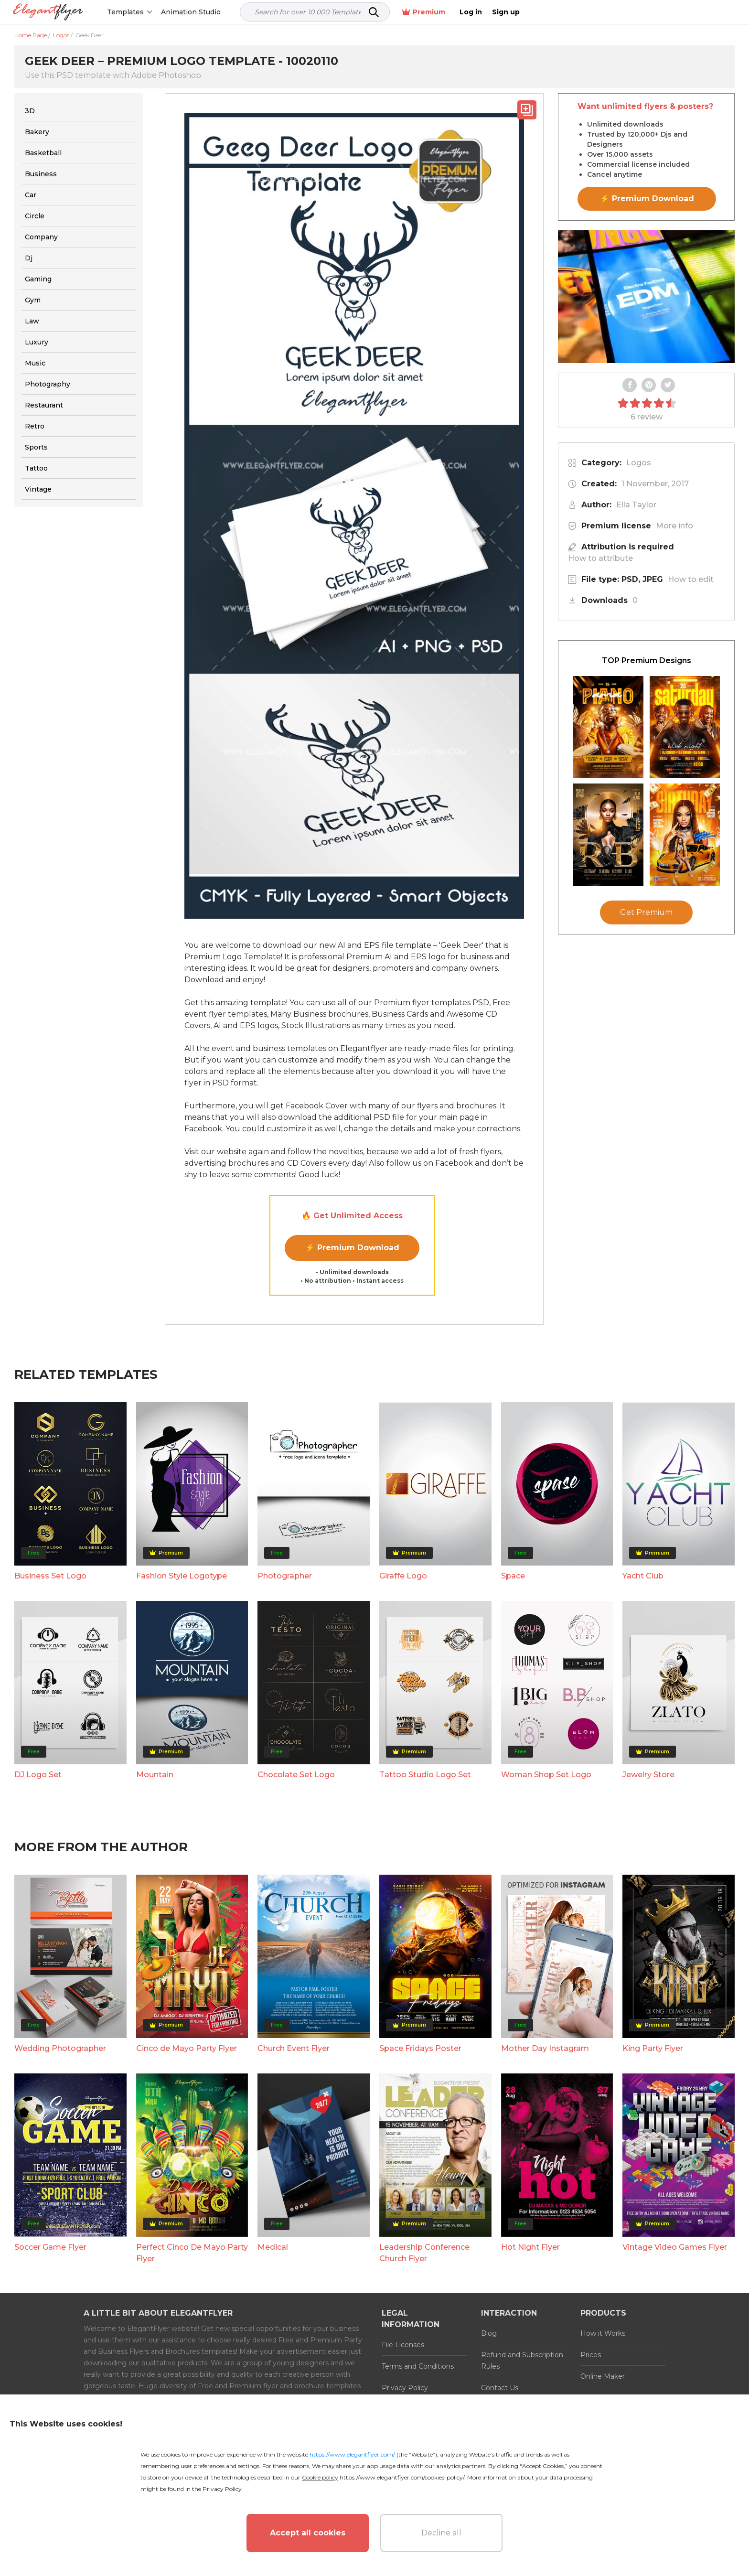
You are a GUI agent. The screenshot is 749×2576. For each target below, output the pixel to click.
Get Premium (646, 912)
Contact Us (499, 2387)
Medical (272, 2247)
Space (513, 1575)
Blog (489, 2333)
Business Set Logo (50, 1575)
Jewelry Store (648, 1774)
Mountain (154, 1774)
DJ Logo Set (38, 1774)
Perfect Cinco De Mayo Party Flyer (192, 2253)
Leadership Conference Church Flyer (424, 2253)
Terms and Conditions (418, 2366)
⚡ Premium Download (352, 1247)
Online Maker (602, 2376)
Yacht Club (642, 1575)
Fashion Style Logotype (181, 1575)
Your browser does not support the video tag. (646, 296)
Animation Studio (192, 12)
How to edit (691, 579)
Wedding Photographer (60, 2048)
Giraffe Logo (403, 1575)
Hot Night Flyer (530, 2247)
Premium (633, 12)
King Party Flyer (652, 2048)
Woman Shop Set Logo (546, 1774)
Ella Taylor (636, 504)
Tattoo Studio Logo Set (425, 1774)
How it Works (602, 2333)
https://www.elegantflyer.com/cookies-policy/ (402, 2477)
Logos (638, 462)
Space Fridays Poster (420, 2048)
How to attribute (600, 558)
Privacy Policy (405, 2387)
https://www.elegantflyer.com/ (352, 2454)
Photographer (284, 1575)
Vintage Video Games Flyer (674, 2247)
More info (674, 525)
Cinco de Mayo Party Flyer (186, 2048)
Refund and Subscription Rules (522, 2361)
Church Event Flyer (293, 2048)
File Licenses (403, 2344)
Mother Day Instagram (545, 2048)
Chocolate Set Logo (296, 1774)
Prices (590, 2355)
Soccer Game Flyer (50, 2247)
